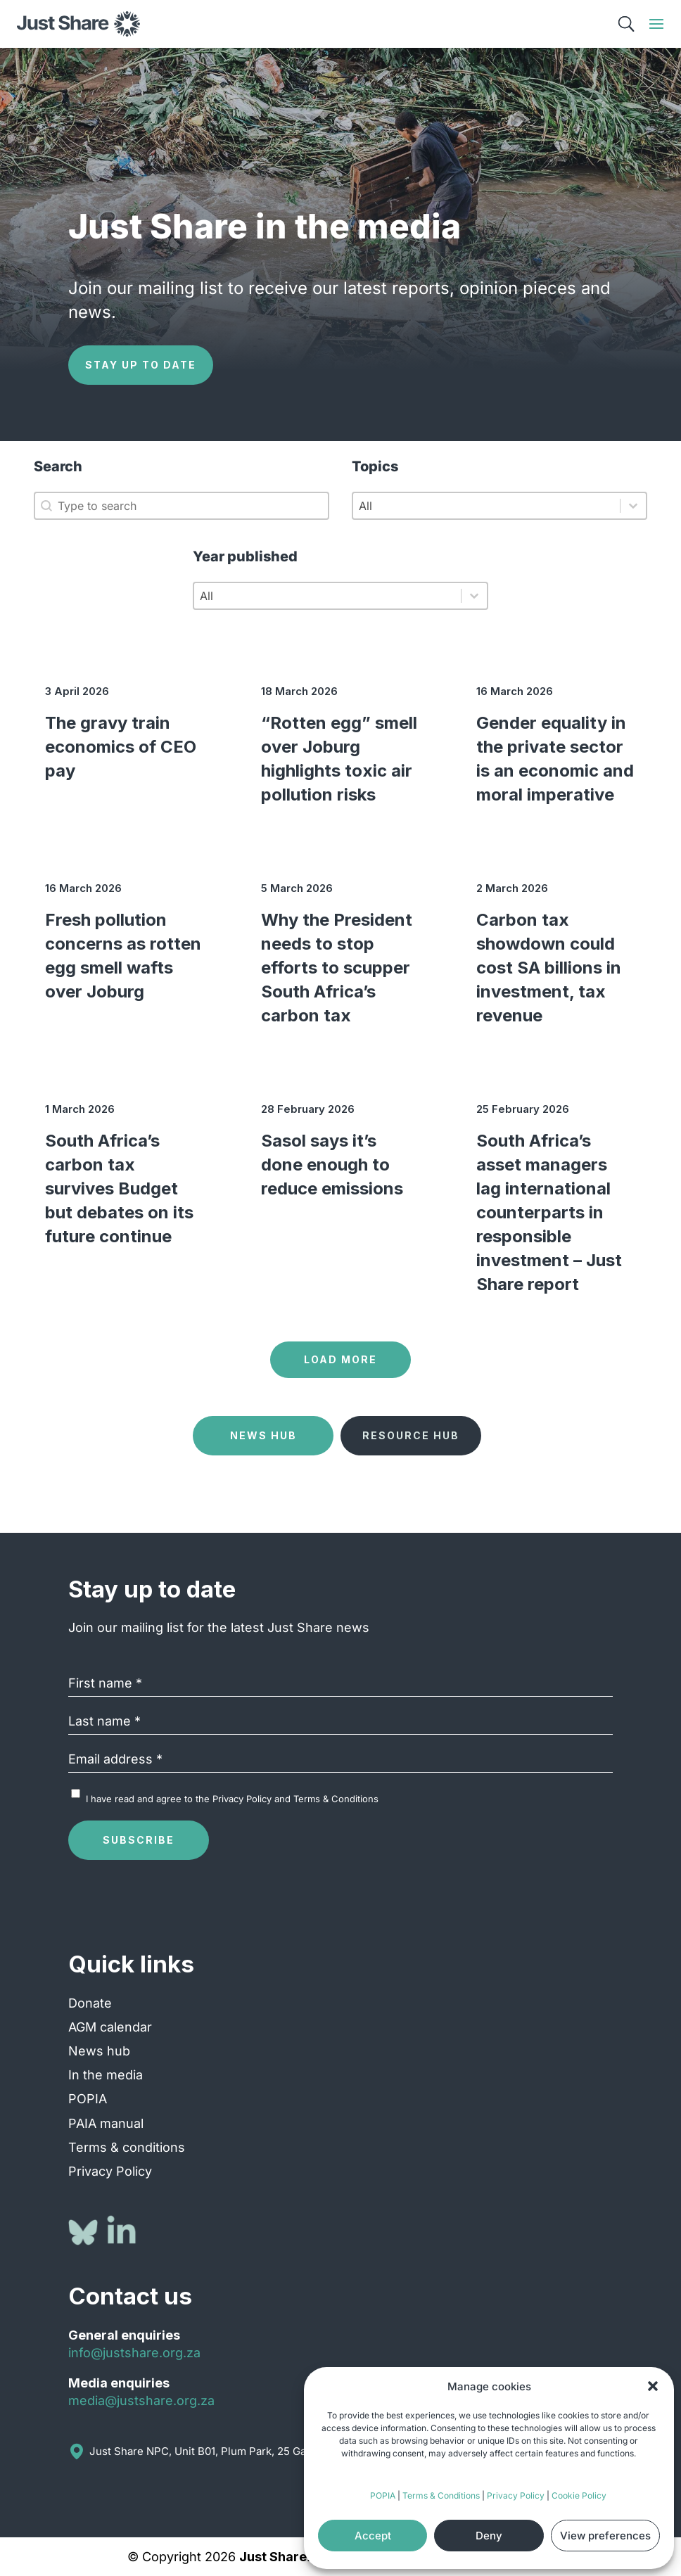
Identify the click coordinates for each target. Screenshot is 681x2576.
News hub (99, 2050)
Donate (90, 2003)
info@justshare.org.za (134, 2352)
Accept (373, 2535)
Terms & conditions (126, 2147)
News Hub (263, 1435)
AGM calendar (110, 2027)
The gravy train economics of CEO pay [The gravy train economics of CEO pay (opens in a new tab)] (120, 747)
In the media (105, 2074)
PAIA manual (106, 2123)
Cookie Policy (579, 2495)
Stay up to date (140, 365)
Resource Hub (410, 1435)
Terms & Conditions (441, 2495)
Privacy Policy (516, 2495)
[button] (653, 2386)
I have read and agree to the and (232, 1798)
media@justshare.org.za (141, 2400)
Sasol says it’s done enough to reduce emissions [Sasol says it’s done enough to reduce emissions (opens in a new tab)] (332, 1164)
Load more (340, 1359)
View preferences (605, 2535)
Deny (489, 2535)
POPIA (382, 2495)
